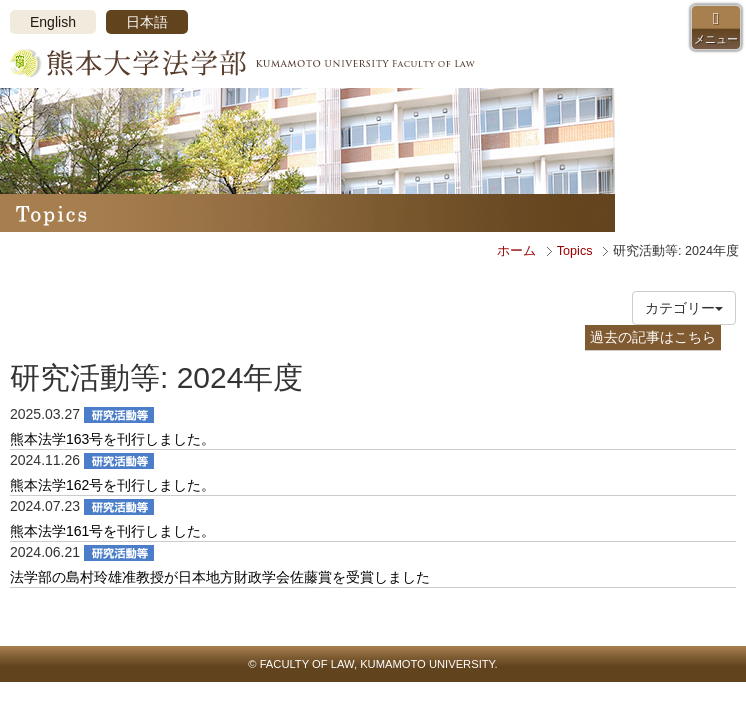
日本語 (147, 22)
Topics (575, 251)
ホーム (516, 251)
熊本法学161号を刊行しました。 (112, 531)
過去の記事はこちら (653, 337)
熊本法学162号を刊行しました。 (112, 485)
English (53, 22)
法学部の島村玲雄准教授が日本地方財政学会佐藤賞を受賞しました (220, 577)
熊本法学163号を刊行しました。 (112, 439)
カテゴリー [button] (684, 308)
